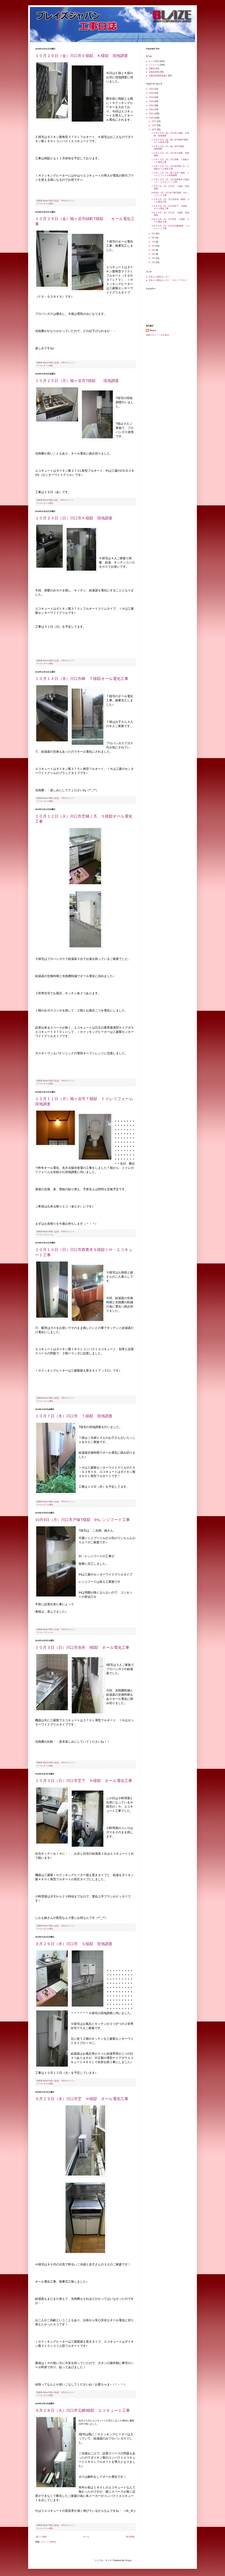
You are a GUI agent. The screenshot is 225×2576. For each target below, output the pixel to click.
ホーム (86, 2536)
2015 (152, 97)
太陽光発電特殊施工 (158, 75)
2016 (152, 93)
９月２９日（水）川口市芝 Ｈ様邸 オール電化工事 (81, 2099)
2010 (152, 118)
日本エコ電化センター (159, 276)
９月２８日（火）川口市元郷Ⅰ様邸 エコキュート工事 (82, 2410)
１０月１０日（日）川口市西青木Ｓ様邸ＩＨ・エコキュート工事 (170, 180)
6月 (154, 246)
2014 (152, 101)
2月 (154, 262)
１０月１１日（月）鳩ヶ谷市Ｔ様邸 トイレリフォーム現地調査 (170, 174)
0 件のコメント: (68, 201)
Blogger (128, 2560)
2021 (152, 89)
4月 (154, 254)
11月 (154, 125)
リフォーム (48, 1234)
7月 (154, 242)
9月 (154, 233)
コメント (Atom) (48, 2542)
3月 (154, 258)
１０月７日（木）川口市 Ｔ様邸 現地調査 (73, 1416)
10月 (154, 129)
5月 (154, 250)
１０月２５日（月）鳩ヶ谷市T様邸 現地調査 (77, 381)
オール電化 (48, 204)
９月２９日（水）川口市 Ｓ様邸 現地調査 (73, 1944)
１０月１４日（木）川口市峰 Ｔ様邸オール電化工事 (81, 678)
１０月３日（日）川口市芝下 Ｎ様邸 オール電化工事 (83, 1780)
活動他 (152, 68)
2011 (152, 113)
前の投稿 (130, 2536)
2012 (152, 109)
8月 (154, 237)
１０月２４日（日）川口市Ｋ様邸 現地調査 (73, 518)
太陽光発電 (154, 72)
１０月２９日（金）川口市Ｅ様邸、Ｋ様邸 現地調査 (81, 56)
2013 (152, 105)
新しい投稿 (41, 2536)
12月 (154, 121)
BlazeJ (152, 330)
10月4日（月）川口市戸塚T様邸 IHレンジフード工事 (82, 1520)
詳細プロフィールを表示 (157, 335)
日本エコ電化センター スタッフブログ (168, 280)
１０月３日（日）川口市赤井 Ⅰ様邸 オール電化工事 (82, 1647)
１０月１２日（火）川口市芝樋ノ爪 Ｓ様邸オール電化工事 (170, 167)
